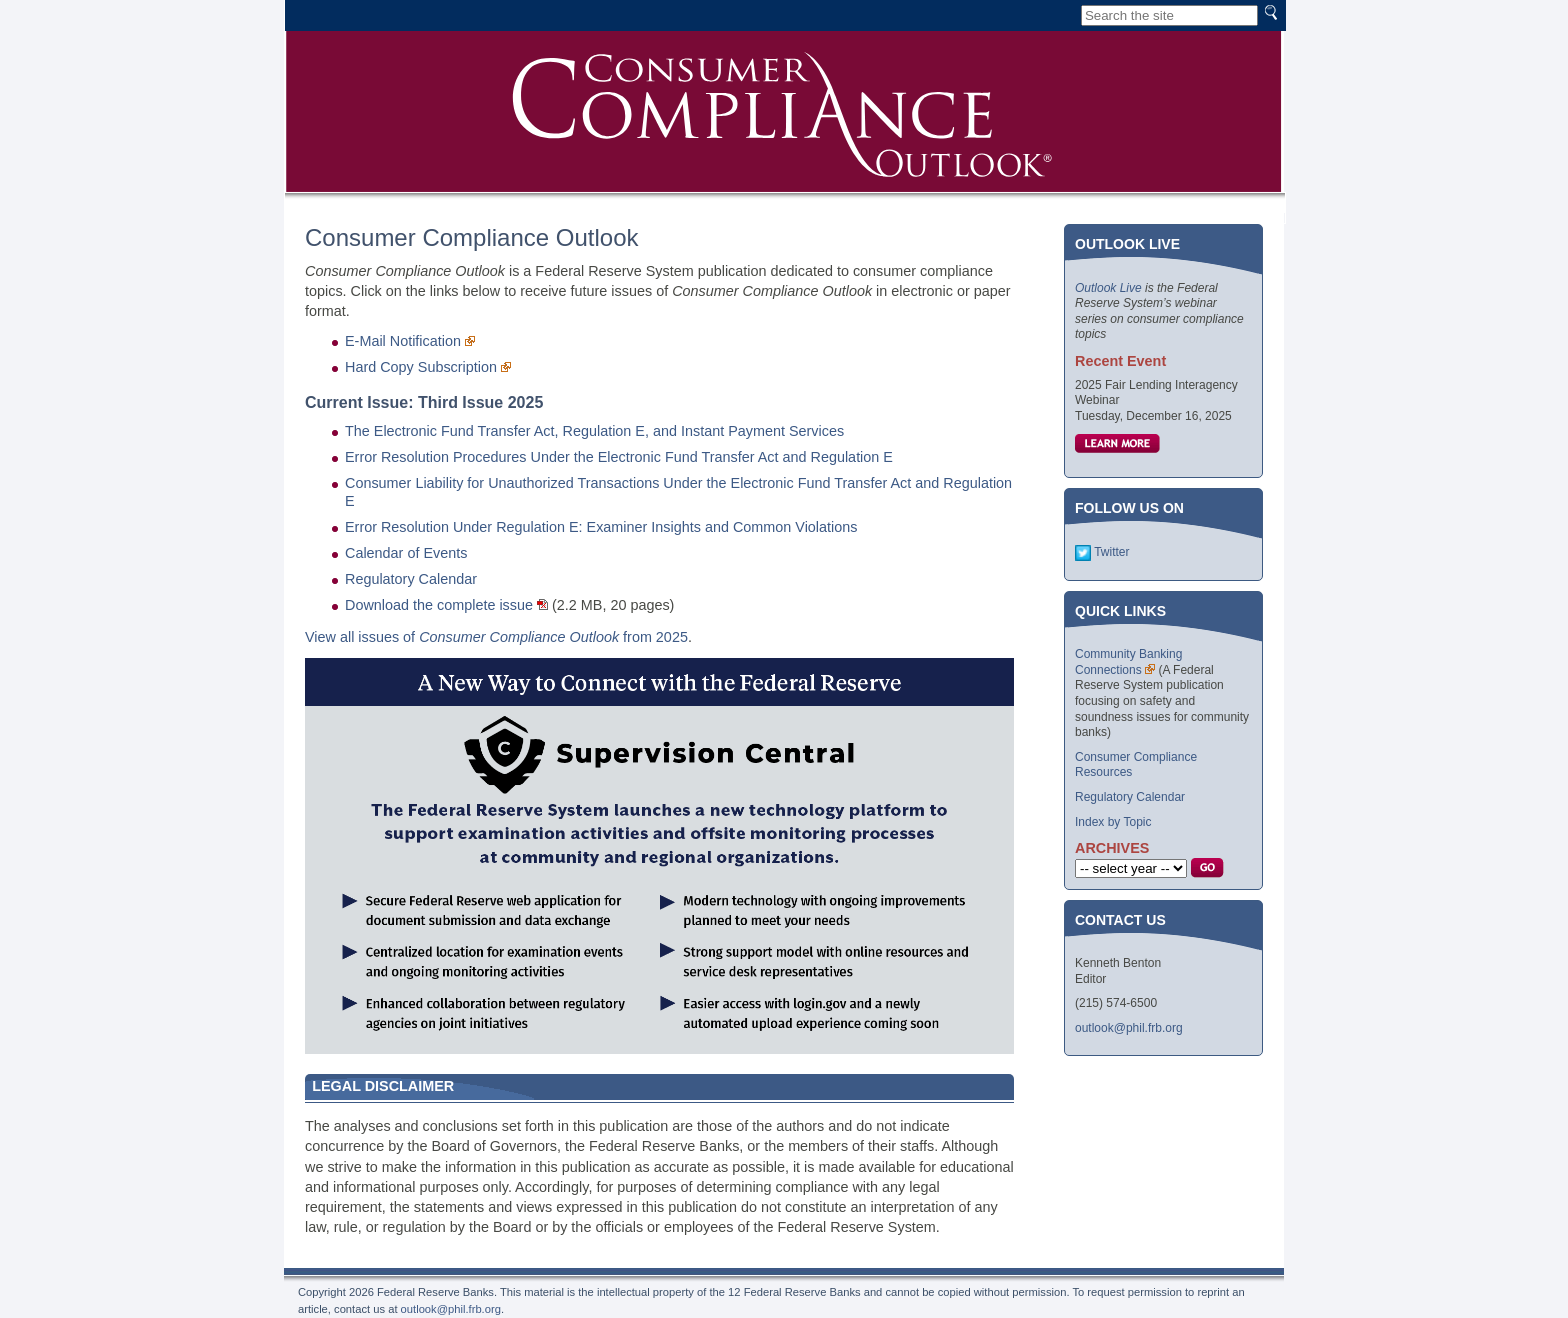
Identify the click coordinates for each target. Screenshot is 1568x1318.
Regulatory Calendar (411, 579)
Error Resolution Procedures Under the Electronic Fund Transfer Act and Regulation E (619, 457)
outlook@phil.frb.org (1129, 1028)
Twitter (1111, 552)
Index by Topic (1113, 822)
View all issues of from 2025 (496, 637)
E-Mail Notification (403, 341)
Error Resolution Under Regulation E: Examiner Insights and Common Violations (601, 527)
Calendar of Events (406, 553)
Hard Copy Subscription (421, 367)
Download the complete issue (439, 605)
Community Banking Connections (1128, 662)
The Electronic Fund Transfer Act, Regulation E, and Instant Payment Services (594, 431)
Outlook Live (1108, 288)
